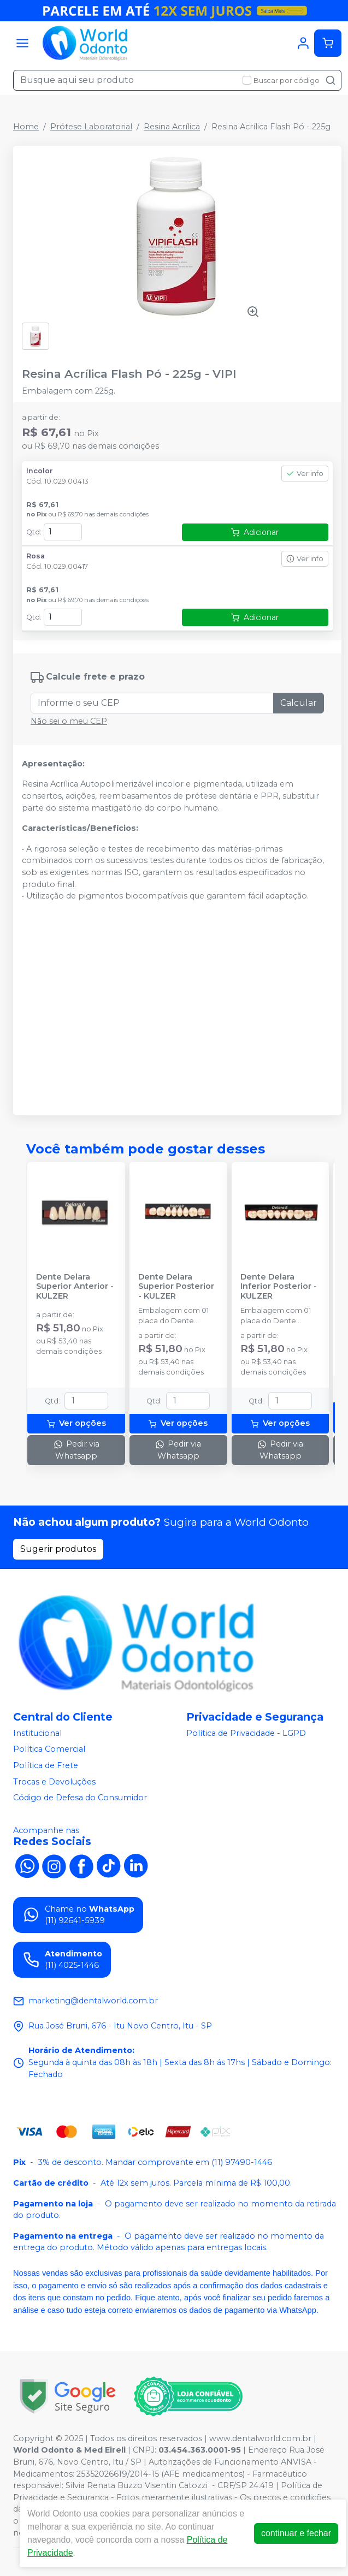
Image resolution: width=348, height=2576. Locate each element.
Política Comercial (49, 1749)
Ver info (304, 473)
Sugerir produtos (58, 1549)
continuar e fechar (296, 2533)
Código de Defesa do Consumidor (80, 1797)
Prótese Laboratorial (91, 127)
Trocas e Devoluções (54, 1782)
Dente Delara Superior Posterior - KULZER (176, 1286)
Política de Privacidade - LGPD (246, 1733)
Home (26, 127)
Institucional (37, 1733)
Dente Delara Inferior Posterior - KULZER (278, 1286)
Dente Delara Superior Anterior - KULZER (75, 1286)
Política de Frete (45, 1765)
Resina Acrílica (172, 127)
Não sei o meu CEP (69, 721)
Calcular (298, 703)
